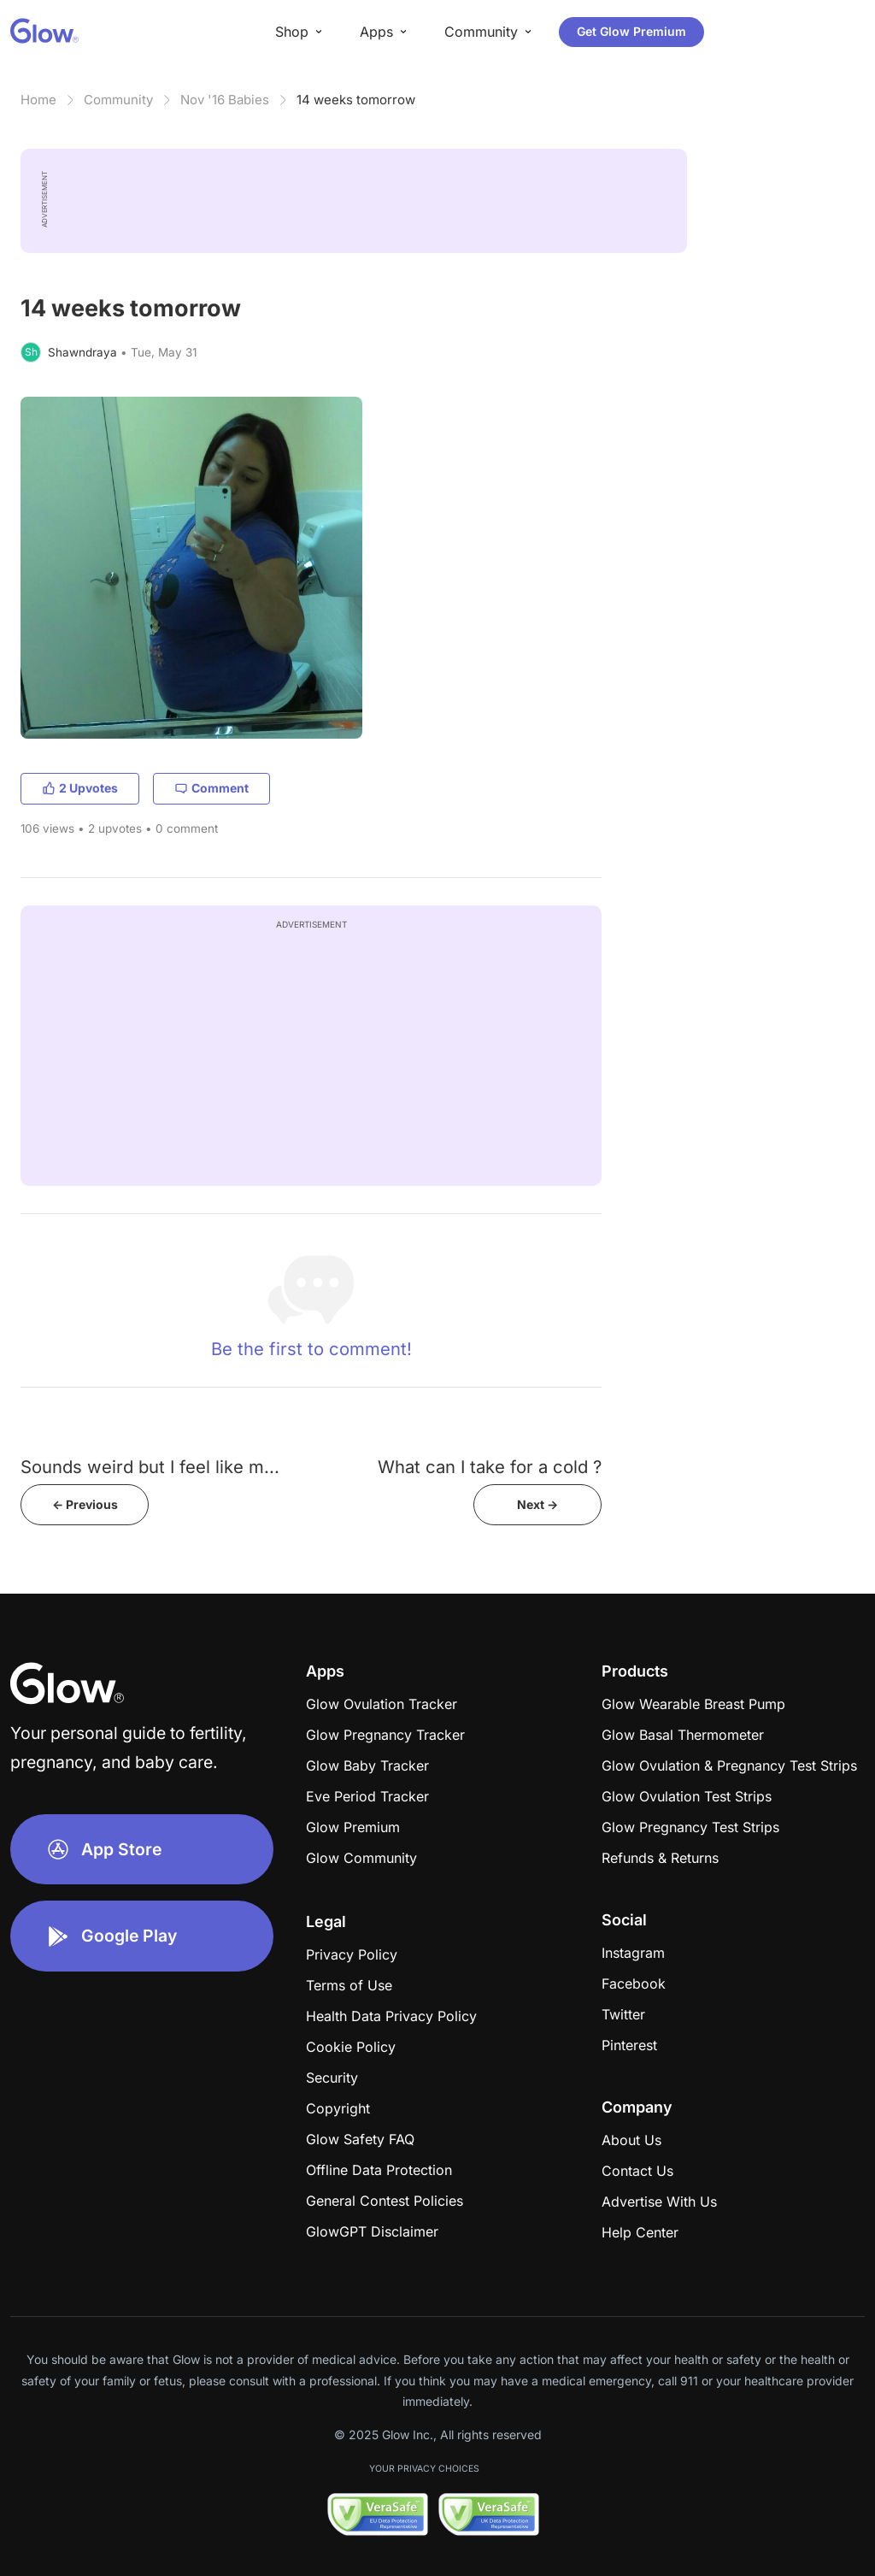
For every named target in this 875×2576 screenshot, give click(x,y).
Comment (211, 788)
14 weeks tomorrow (356, 99)
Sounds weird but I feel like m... (150, 1466)
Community (118, 99)
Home (38, 99)
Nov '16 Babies (224, 99)
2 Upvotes (80, 788)
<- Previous (85, 1504)
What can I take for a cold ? (490, 1466)
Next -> (537, 1504)
